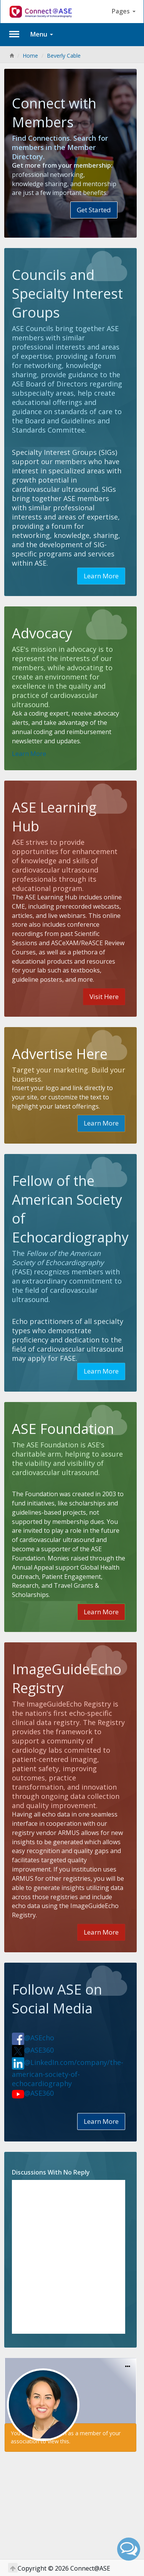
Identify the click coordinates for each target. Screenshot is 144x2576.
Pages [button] (124, 11)
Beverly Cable (64, 55)
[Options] (127, 2367)
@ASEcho (33, 2037)
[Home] (11, 55)
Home (30, 55)
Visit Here (104, 996)
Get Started (94, 209)
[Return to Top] (13, 2568)
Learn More (101, 575)
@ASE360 (33, 2050)
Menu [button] (41, 34)
